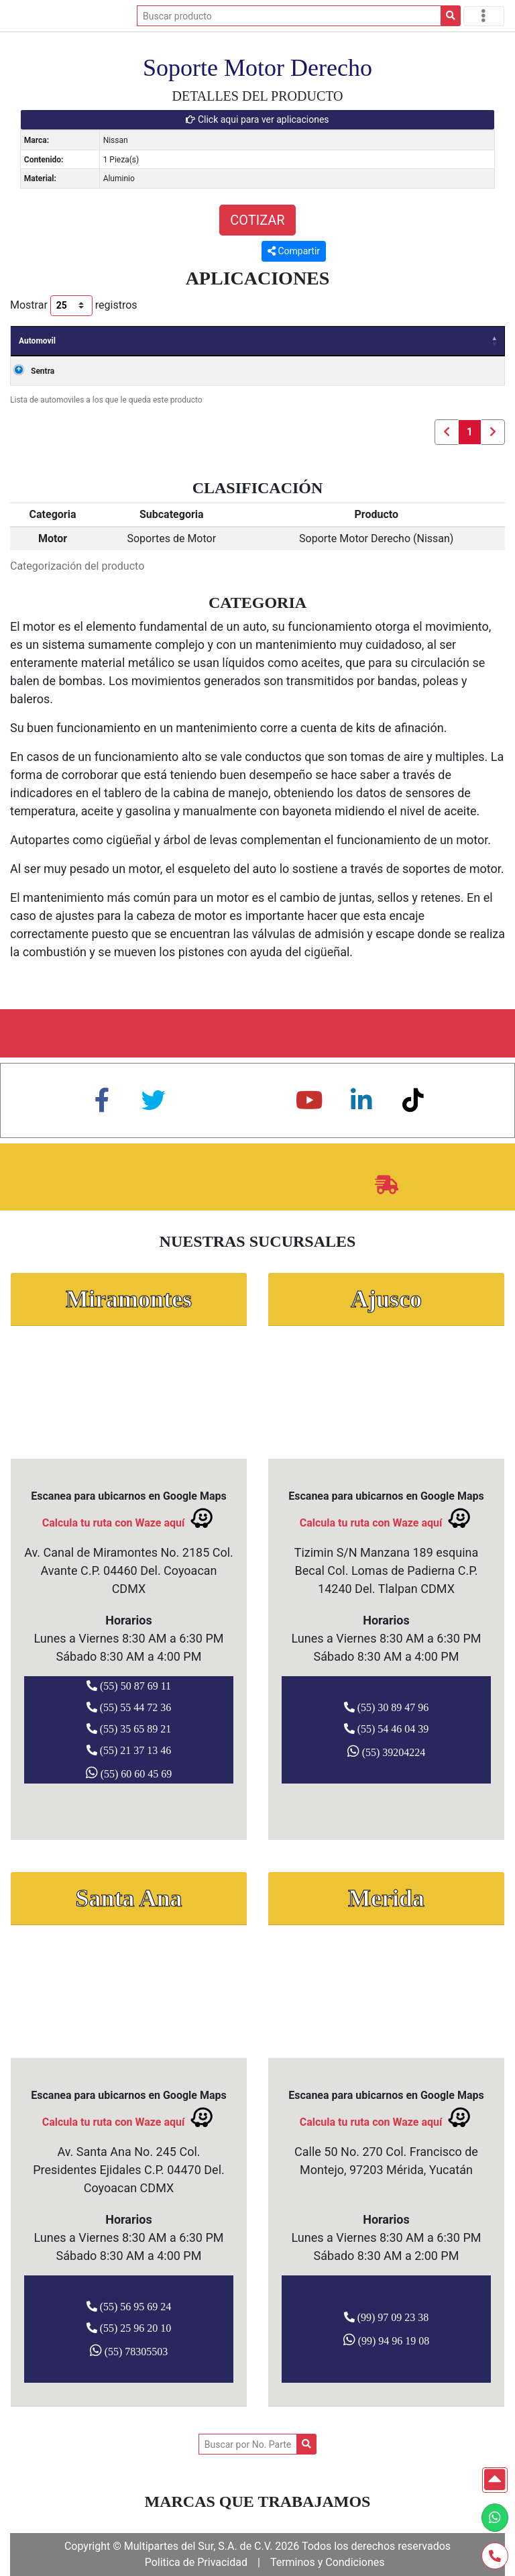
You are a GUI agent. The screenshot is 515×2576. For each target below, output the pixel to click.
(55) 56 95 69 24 (129, 2306)
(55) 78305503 (129, 2350)
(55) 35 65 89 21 (129, 1728)
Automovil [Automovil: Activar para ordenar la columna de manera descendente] (37, 341)
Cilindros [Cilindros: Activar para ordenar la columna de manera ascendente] (468, 341)
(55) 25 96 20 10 (129, 2327)
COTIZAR (257, 220)
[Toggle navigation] (483, 16)
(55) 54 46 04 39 (386, 1728)
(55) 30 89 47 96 (386, 1707)
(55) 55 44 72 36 (129, 1707)
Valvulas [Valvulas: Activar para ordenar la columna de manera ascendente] (407, 341)
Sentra (42, 371)
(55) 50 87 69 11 (129, 1685)
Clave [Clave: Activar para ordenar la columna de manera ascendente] (352, 341)
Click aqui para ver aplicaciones (257, 119)
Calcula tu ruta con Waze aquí (129, 1518)
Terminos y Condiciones (327, 2562)
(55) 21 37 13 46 (129, 1750)
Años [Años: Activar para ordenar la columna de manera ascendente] (93, 341)
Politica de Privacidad (196, 2562)
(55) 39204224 (386, 1751)
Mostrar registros (73, 305)
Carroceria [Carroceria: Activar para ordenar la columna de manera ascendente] (244, 341)
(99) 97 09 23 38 (386, 2317)
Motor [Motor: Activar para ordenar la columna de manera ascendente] (303, 341)
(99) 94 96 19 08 (386, 2340)
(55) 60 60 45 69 (129, 1773)
